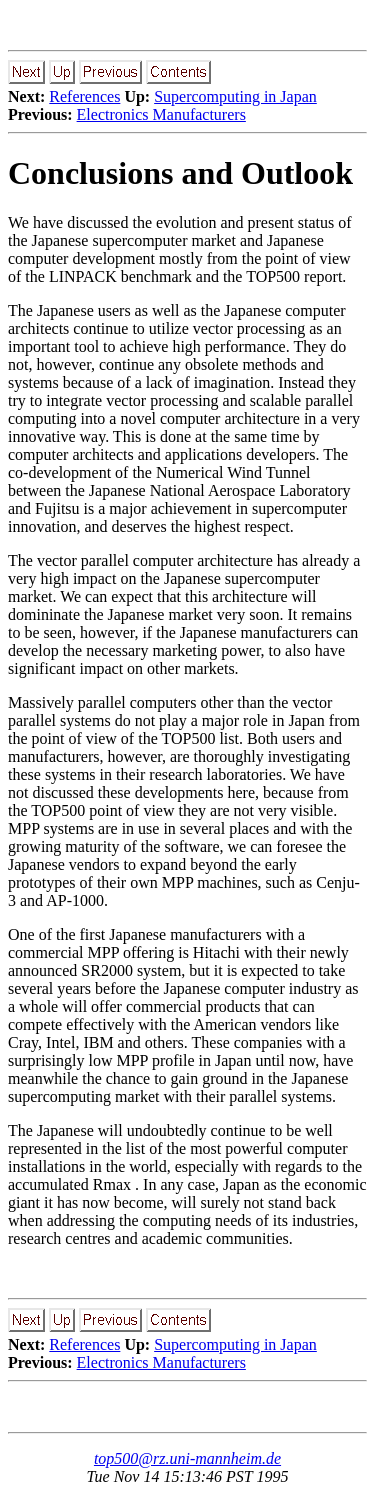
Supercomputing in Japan (235, 96)
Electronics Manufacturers (161, 114)
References (84, 96)
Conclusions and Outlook (180, 173)
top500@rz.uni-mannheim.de (187, 1458)
